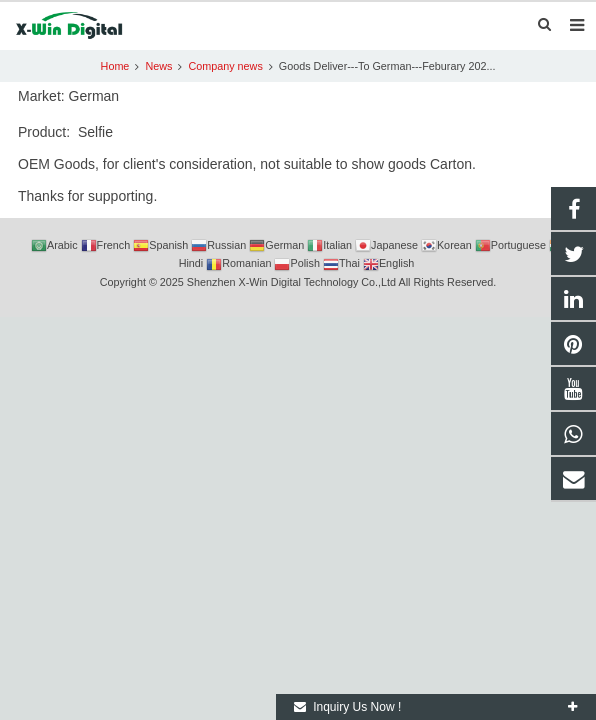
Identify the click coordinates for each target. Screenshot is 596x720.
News (158, 66)
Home (115, 66)
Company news (225, 66)
